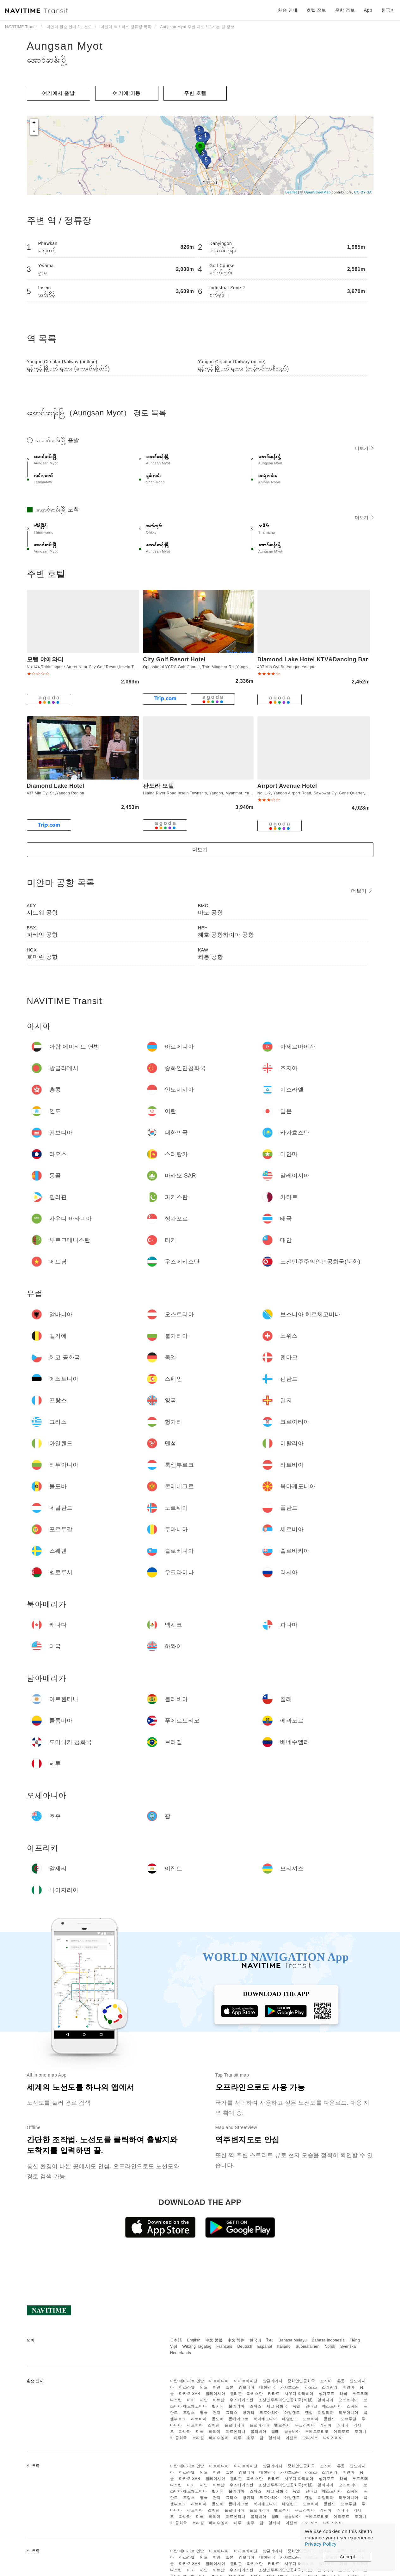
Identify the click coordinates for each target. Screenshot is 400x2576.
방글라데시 (273, 2381)
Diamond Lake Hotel (55, 786)
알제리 (274, 2438)
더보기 (364, 448)
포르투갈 (348, 2419)
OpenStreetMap (317, 192)
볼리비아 (258, 2431)
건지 (217, 2412)
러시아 (326, 2425)
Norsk (329, 2346)
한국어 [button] (388, 10)
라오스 (311, 2387)
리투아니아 (349, 2412)
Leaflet (291, 192)
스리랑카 (330, 2387)
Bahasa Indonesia (328, 2340)
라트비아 (199, 2419)
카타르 (274, 2393)
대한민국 (267, 2387)
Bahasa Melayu (293, 2340)
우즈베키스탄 (241, 2400)
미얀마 (349, 2387)
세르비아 (195, 2425)
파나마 (185, 2431)
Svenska (348, 2346)
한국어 (255, 2340)
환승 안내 (287, 10)
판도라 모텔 (158, 786)
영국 (204, 2412)
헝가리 (249, 2412)
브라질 (198, 2438)
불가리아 (236, 2406)
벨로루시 (282, 2425)
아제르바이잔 (246, 2381)
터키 (191, 2400)
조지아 (326, 2381)
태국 (344, 2393)
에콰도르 (341, 2431)
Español (264, 2346)
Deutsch (244, 2346)
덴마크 (311, 2406)
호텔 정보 (316, 10)
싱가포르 (327, 2393)
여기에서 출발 (58, 93)
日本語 (176, 2340)
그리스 (232, 2412)
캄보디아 (247, 2387)
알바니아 (325, 2400)
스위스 (255, 2406)
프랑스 (189, 2412)
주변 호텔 (195, 93)
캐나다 (343, 2425)
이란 (217, 2387)
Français (224, 2346)
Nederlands (180, 2353)
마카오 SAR (189, 2393)
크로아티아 (269, 2412)
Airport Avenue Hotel (287, 786)
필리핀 (236, 2393)
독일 (296, 2406)
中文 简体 (236, 2340)
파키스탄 (255, 2393)
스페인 (353, 2406)
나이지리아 (333, 2438)
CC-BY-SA (363, 192)
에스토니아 (332, 2406)
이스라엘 (187, 2387)
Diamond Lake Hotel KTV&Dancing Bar (312, 659)
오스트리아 (348, 2400)
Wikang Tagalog (197, 2346)
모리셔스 (310, 2438)
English (193, 2340)
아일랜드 (292, 2412)
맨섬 (309, 2412)
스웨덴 (214, 2425)
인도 (204, 2387)
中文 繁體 (214, 2340)
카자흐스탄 (290, 2387)
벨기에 (218, 2406)
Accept (347, 2556)
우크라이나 (305, 2425)
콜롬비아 (292, 2431)
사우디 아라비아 (299, 2393)
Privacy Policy (320, 2544)
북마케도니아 (265, 2419)
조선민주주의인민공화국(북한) (285, 2400)
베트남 (219, 2400)
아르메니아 (219, 2381)
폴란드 (330, 2419)
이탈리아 (326, 2412)
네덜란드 (290, 2419)
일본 (230, 2387)
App (368, 10)
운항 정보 (345, 10)
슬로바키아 (259, 2425)
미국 (200, 2431)
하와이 (215, 2431)
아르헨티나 (236, 2431)
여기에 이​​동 (126, 93)
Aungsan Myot (65, 46)
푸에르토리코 (317, 2431)
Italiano (284, 2346)
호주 (251, 2438)
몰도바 (218, 2419)
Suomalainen (308, 2346)
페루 (238, 2438)
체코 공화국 (277, 2406)
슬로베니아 (234, 2425)
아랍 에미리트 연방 (187, 2381)
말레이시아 (215, 2393)
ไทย (270, 2340)
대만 (204, 2400)
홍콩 (341, 2381)
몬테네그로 (239, 2419)
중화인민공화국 (301, 2381)
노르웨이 (311, 2419)
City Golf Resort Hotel (174, 659)
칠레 (275, 2431)
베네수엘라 (219, 2438)
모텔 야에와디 (45, 659)
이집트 (292, 2438)
